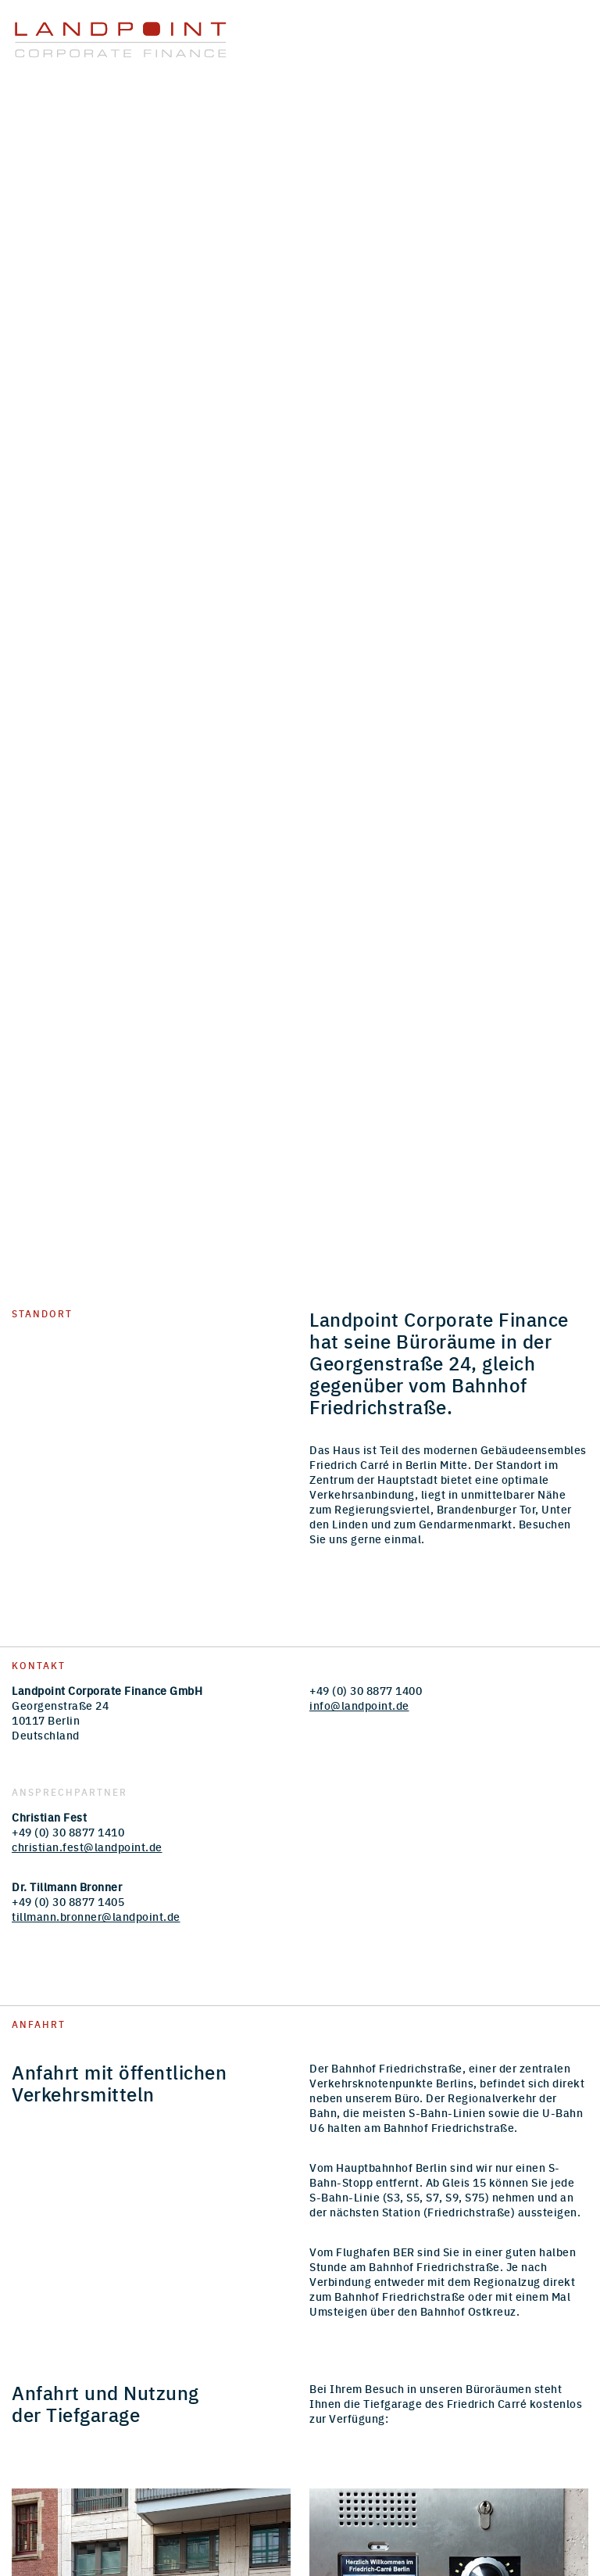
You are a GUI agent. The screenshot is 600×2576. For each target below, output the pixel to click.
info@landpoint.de (359, 1705)
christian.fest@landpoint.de (87, 1846)
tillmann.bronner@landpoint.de (96, 1916)
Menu (566, 31)
